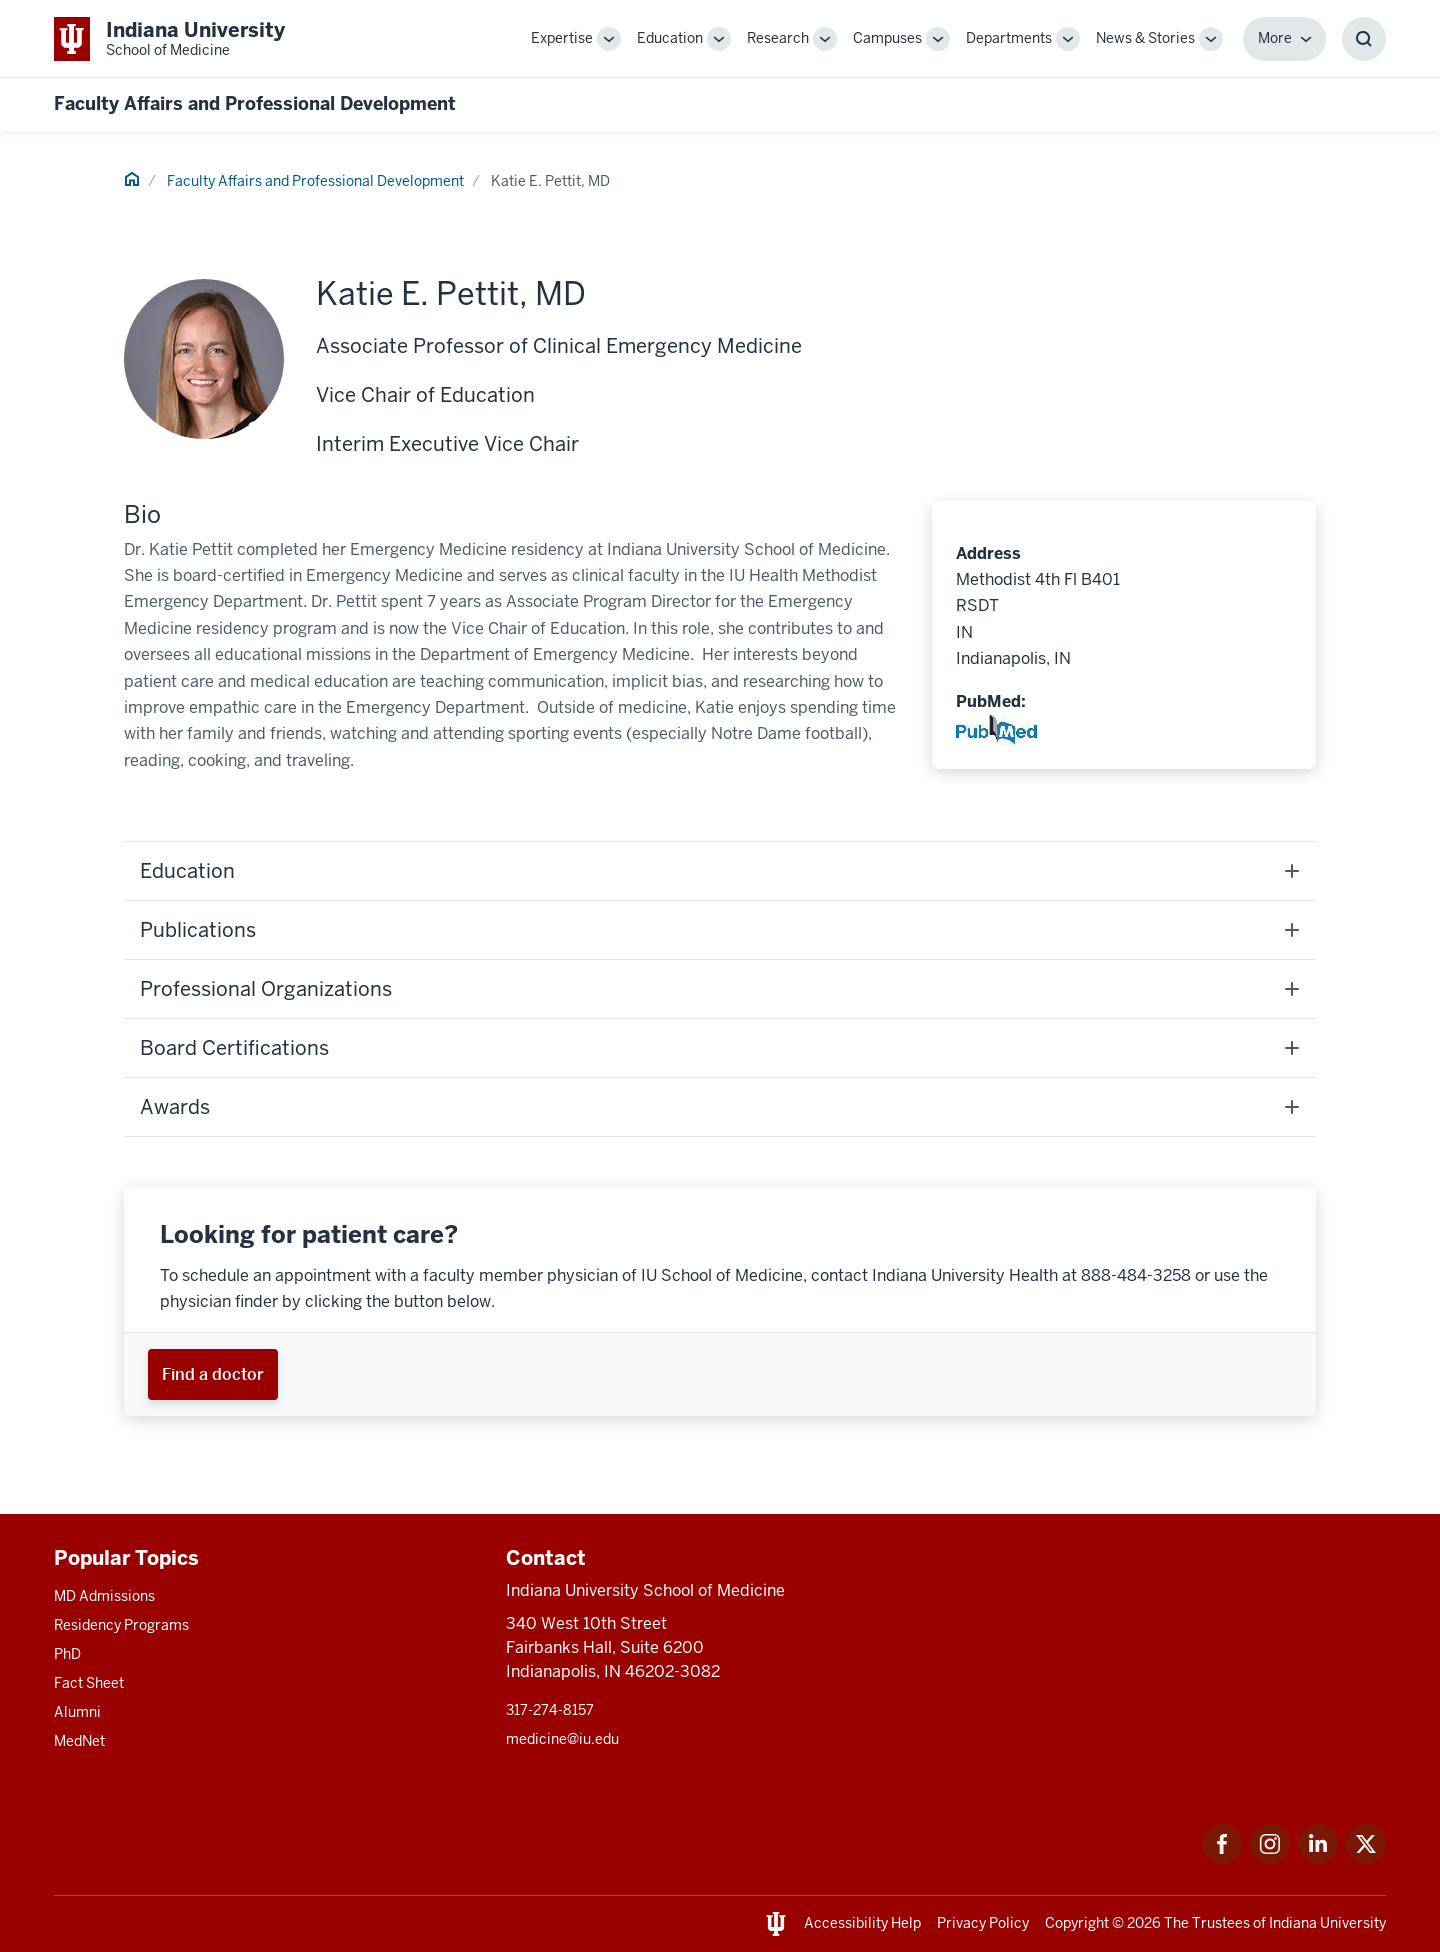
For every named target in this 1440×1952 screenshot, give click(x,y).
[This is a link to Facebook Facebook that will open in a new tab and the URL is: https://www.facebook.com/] (1222, 1858)
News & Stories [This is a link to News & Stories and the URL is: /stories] (1145, 38)
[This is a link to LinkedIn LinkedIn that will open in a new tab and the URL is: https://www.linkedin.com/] (1318, 1858)
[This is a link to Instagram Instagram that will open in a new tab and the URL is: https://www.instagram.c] (1270, 1858)
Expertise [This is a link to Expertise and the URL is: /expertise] (562, 38)
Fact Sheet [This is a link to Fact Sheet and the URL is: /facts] (89, 1683)
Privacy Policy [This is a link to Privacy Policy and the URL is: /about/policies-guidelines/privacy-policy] (983, 1923)
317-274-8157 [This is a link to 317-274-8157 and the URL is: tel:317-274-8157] (550, 1710)
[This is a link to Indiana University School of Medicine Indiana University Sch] (169, 38)
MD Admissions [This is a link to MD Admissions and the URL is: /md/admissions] (104, 1596)
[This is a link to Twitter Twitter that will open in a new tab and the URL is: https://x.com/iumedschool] (1366, 1858)
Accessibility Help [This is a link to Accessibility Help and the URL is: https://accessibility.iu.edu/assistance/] (862, 1923)
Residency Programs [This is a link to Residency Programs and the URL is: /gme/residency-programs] (121, 1625)
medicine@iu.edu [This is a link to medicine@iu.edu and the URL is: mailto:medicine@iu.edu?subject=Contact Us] (562, 1739)
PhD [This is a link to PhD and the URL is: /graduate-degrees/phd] (67, 1654)
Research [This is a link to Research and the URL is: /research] (778, 38)
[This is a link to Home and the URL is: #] (132, 182)
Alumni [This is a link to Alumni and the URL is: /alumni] (77, 1712)
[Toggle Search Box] (1364, 39)
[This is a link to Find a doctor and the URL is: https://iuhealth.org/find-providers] (213, 1374)
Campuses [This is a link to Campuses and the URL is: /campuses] (887, 38)
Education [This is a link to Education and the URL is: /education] (670, 38)
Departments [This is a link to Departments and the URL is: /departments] (1009, 38)
